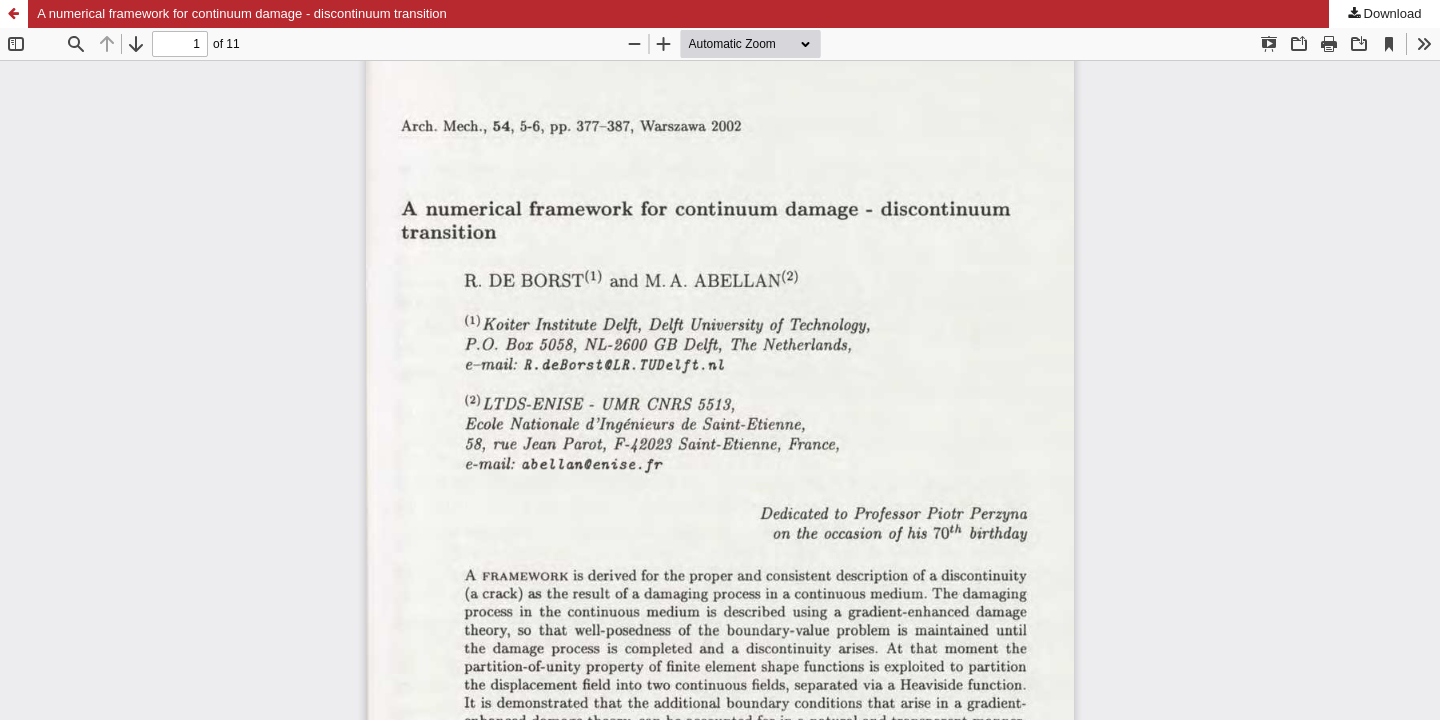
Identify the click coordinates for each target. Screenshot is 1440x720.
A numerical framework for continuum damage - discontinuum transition (242, 13)
